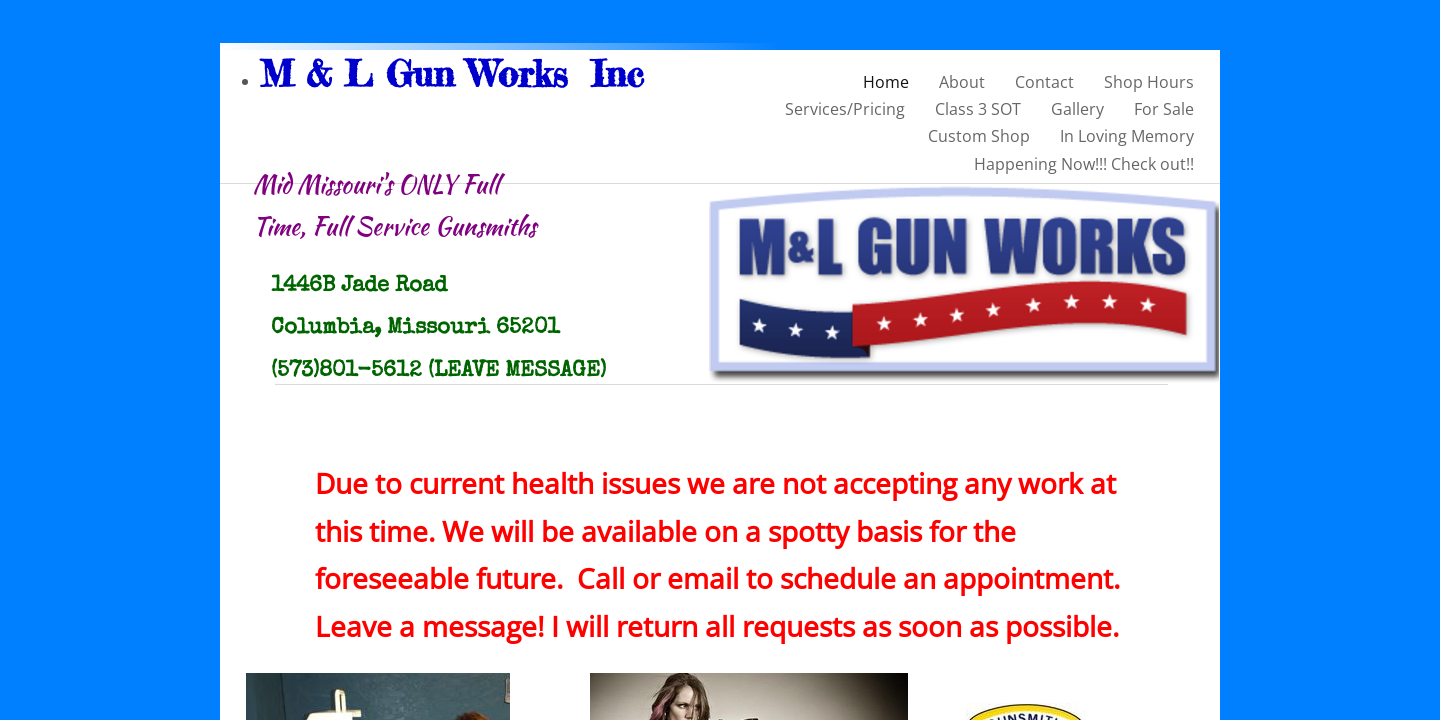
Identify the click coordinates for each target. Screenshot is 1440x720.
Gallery (1077, 109)
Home (886, 82)
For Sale (1164, 109)
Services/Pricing (845, 109)
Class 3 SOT (978, 109)
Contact (1044, 82)
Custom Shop (979, 136)
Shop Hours (1149, 82)
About (962, 82)
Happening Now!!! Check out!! (1084, 164)
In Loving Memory (1127, 136)
